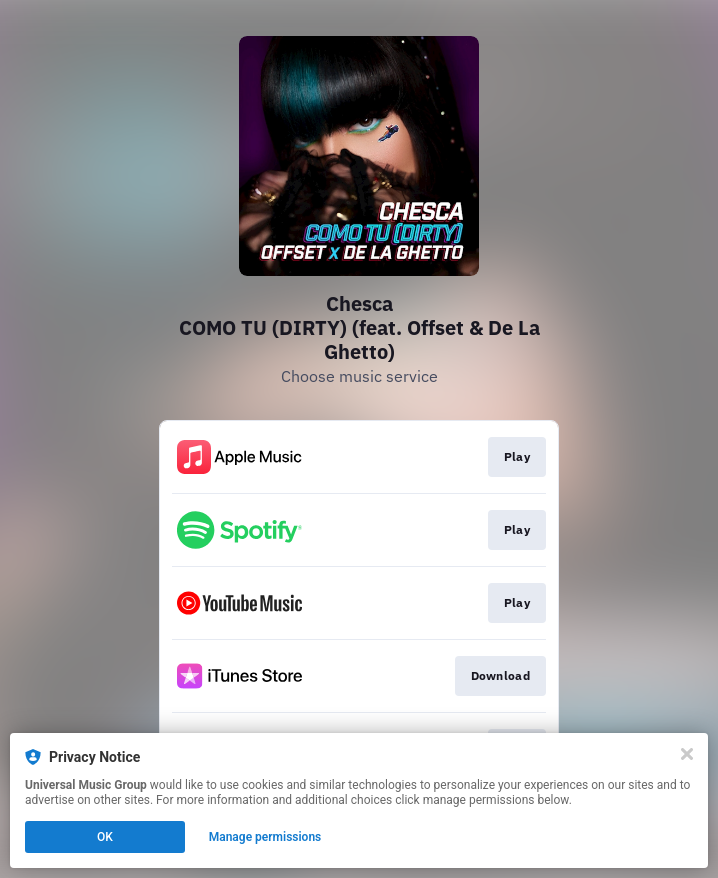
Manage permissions (265, 837)
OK (105, 837)
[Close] (687, 754)
